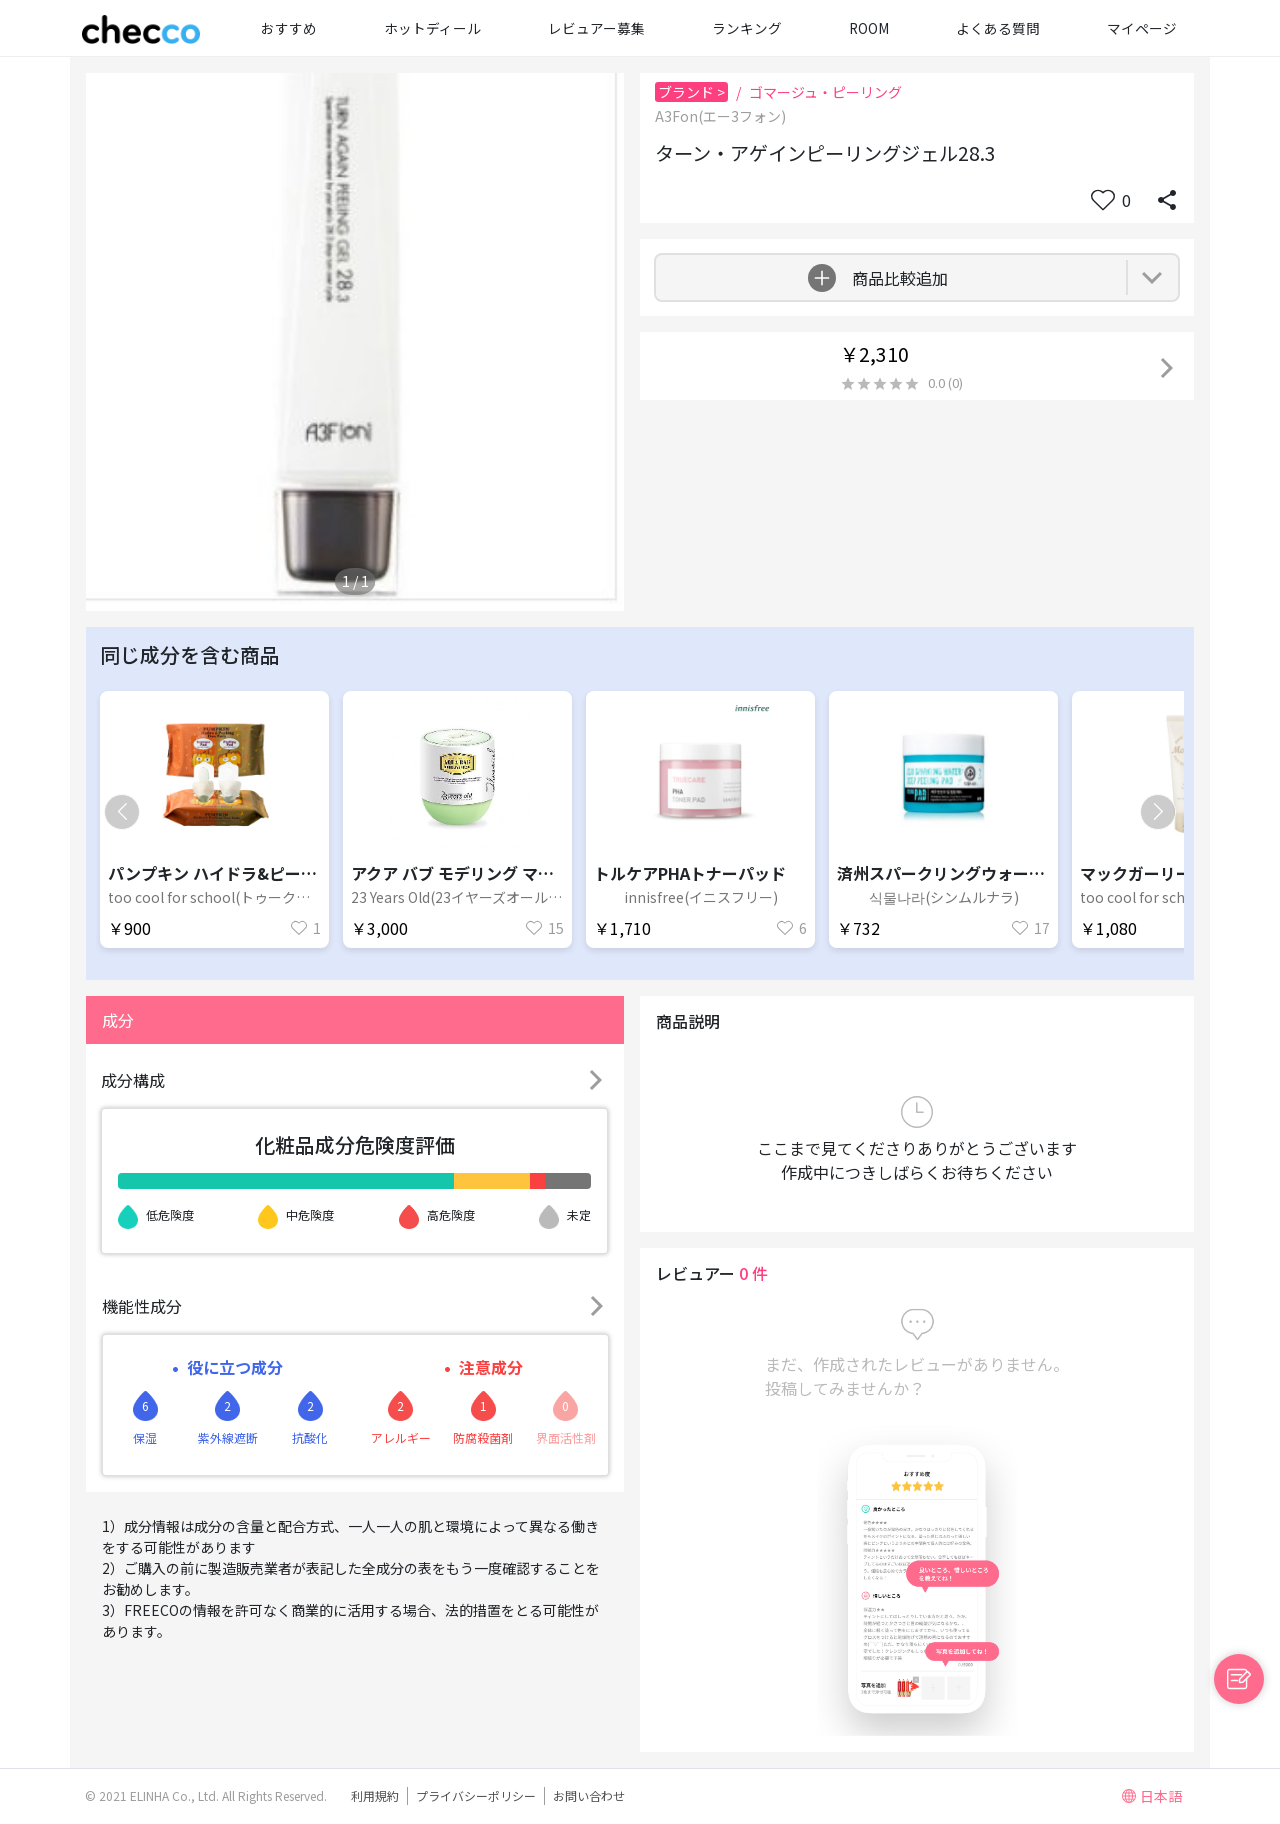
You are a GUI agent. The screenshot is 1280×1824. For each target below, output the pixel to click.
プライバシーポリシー (476, 1795)
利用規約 (375, 1795)
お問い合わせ (589, 1795)
